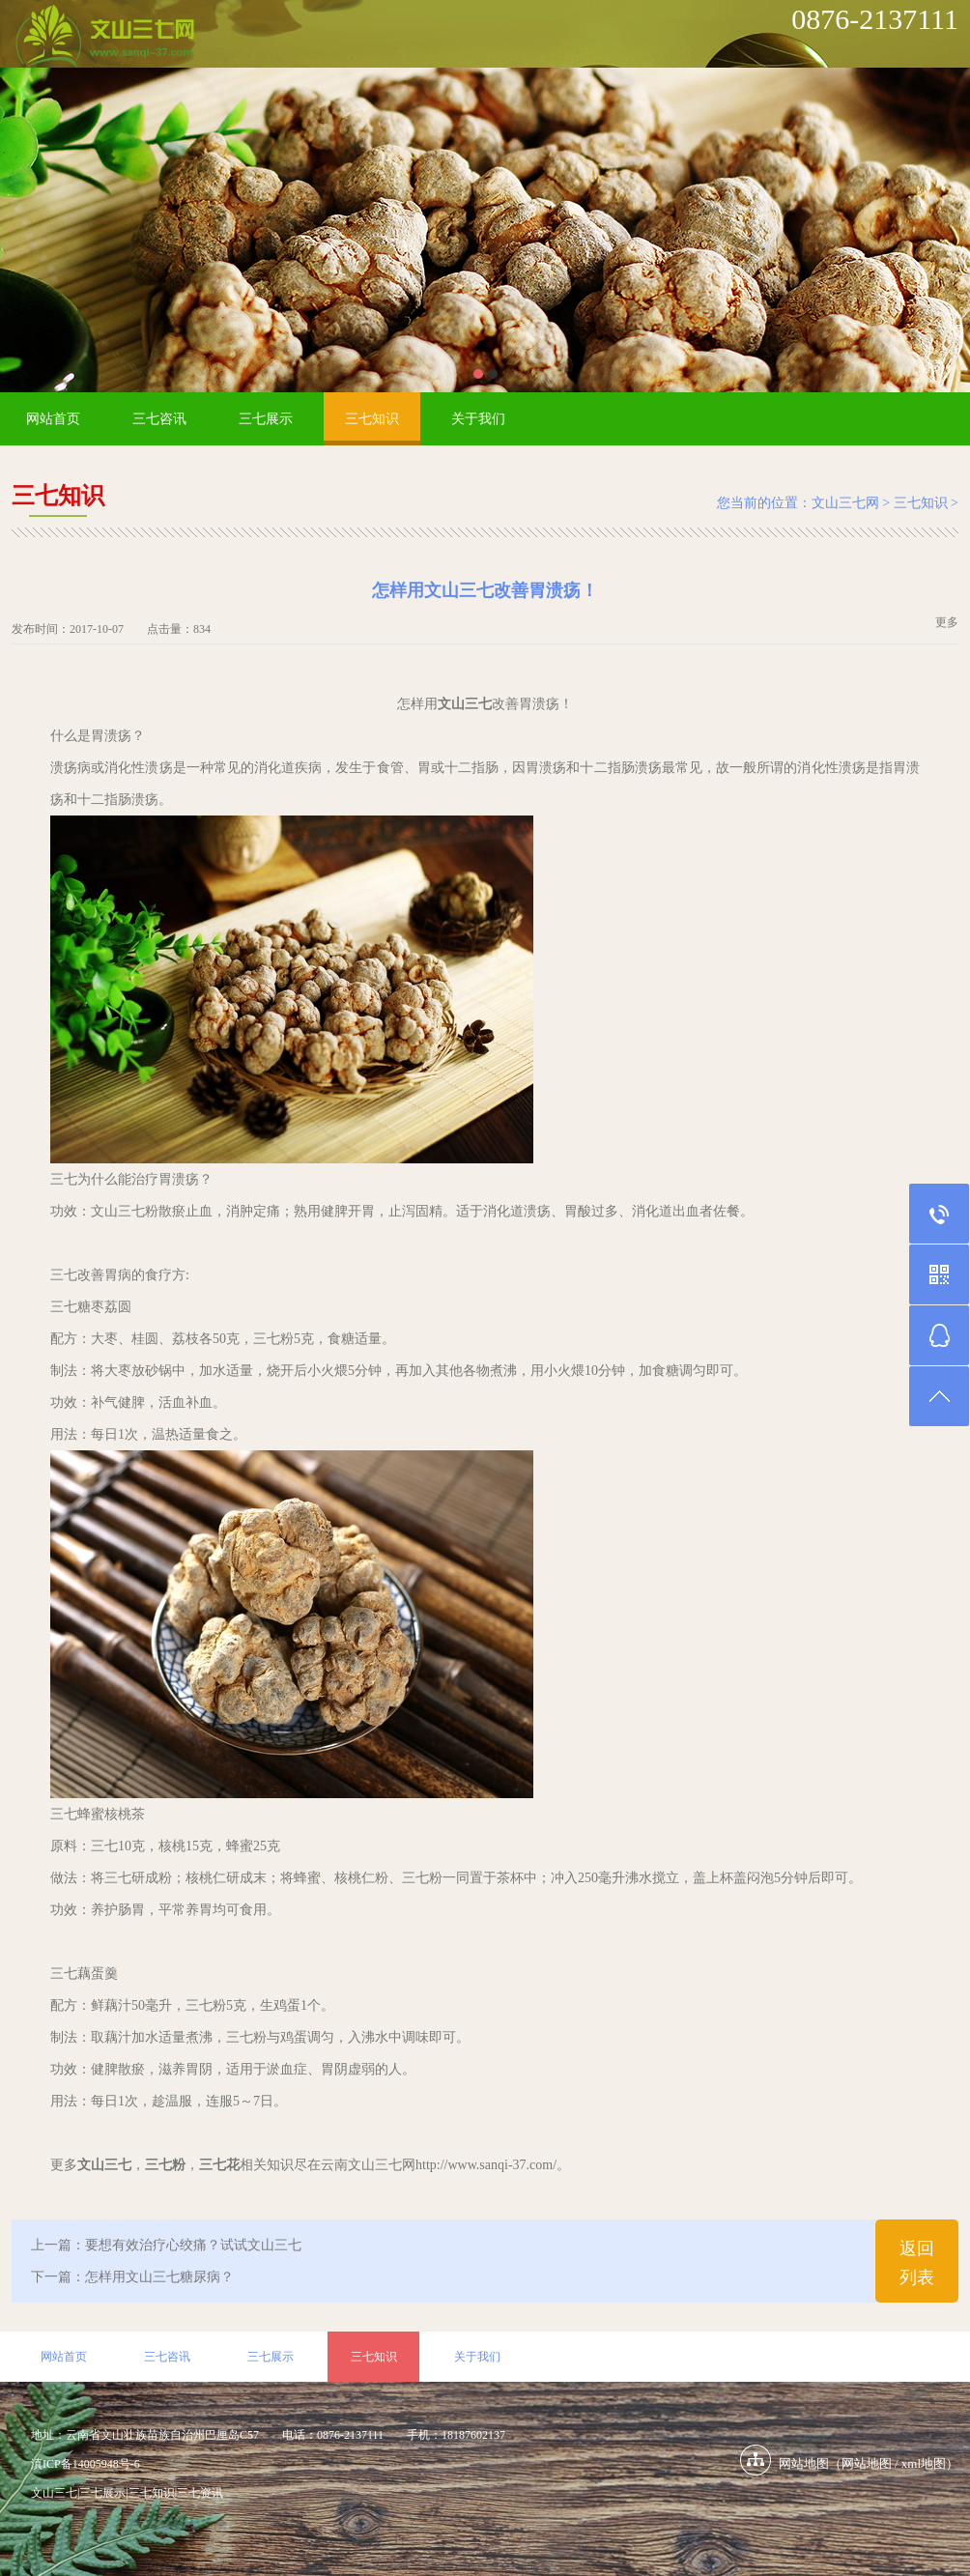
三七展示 (266, 419)
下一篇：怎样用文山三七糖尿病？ (132, 2277)
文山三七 (54, 2493)
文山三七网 (845, 503)
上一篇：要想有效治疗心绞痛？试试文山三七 (166, 2245)
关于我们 (478, 419)
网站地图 (867, 2463)
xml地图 (923, 2463)
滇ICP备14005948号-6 (85, 2464)
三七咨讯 (159, 419)
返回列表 (916, 2263)
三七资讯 (200, 2493)
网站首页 (53, 419)
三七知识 (372, 419)
